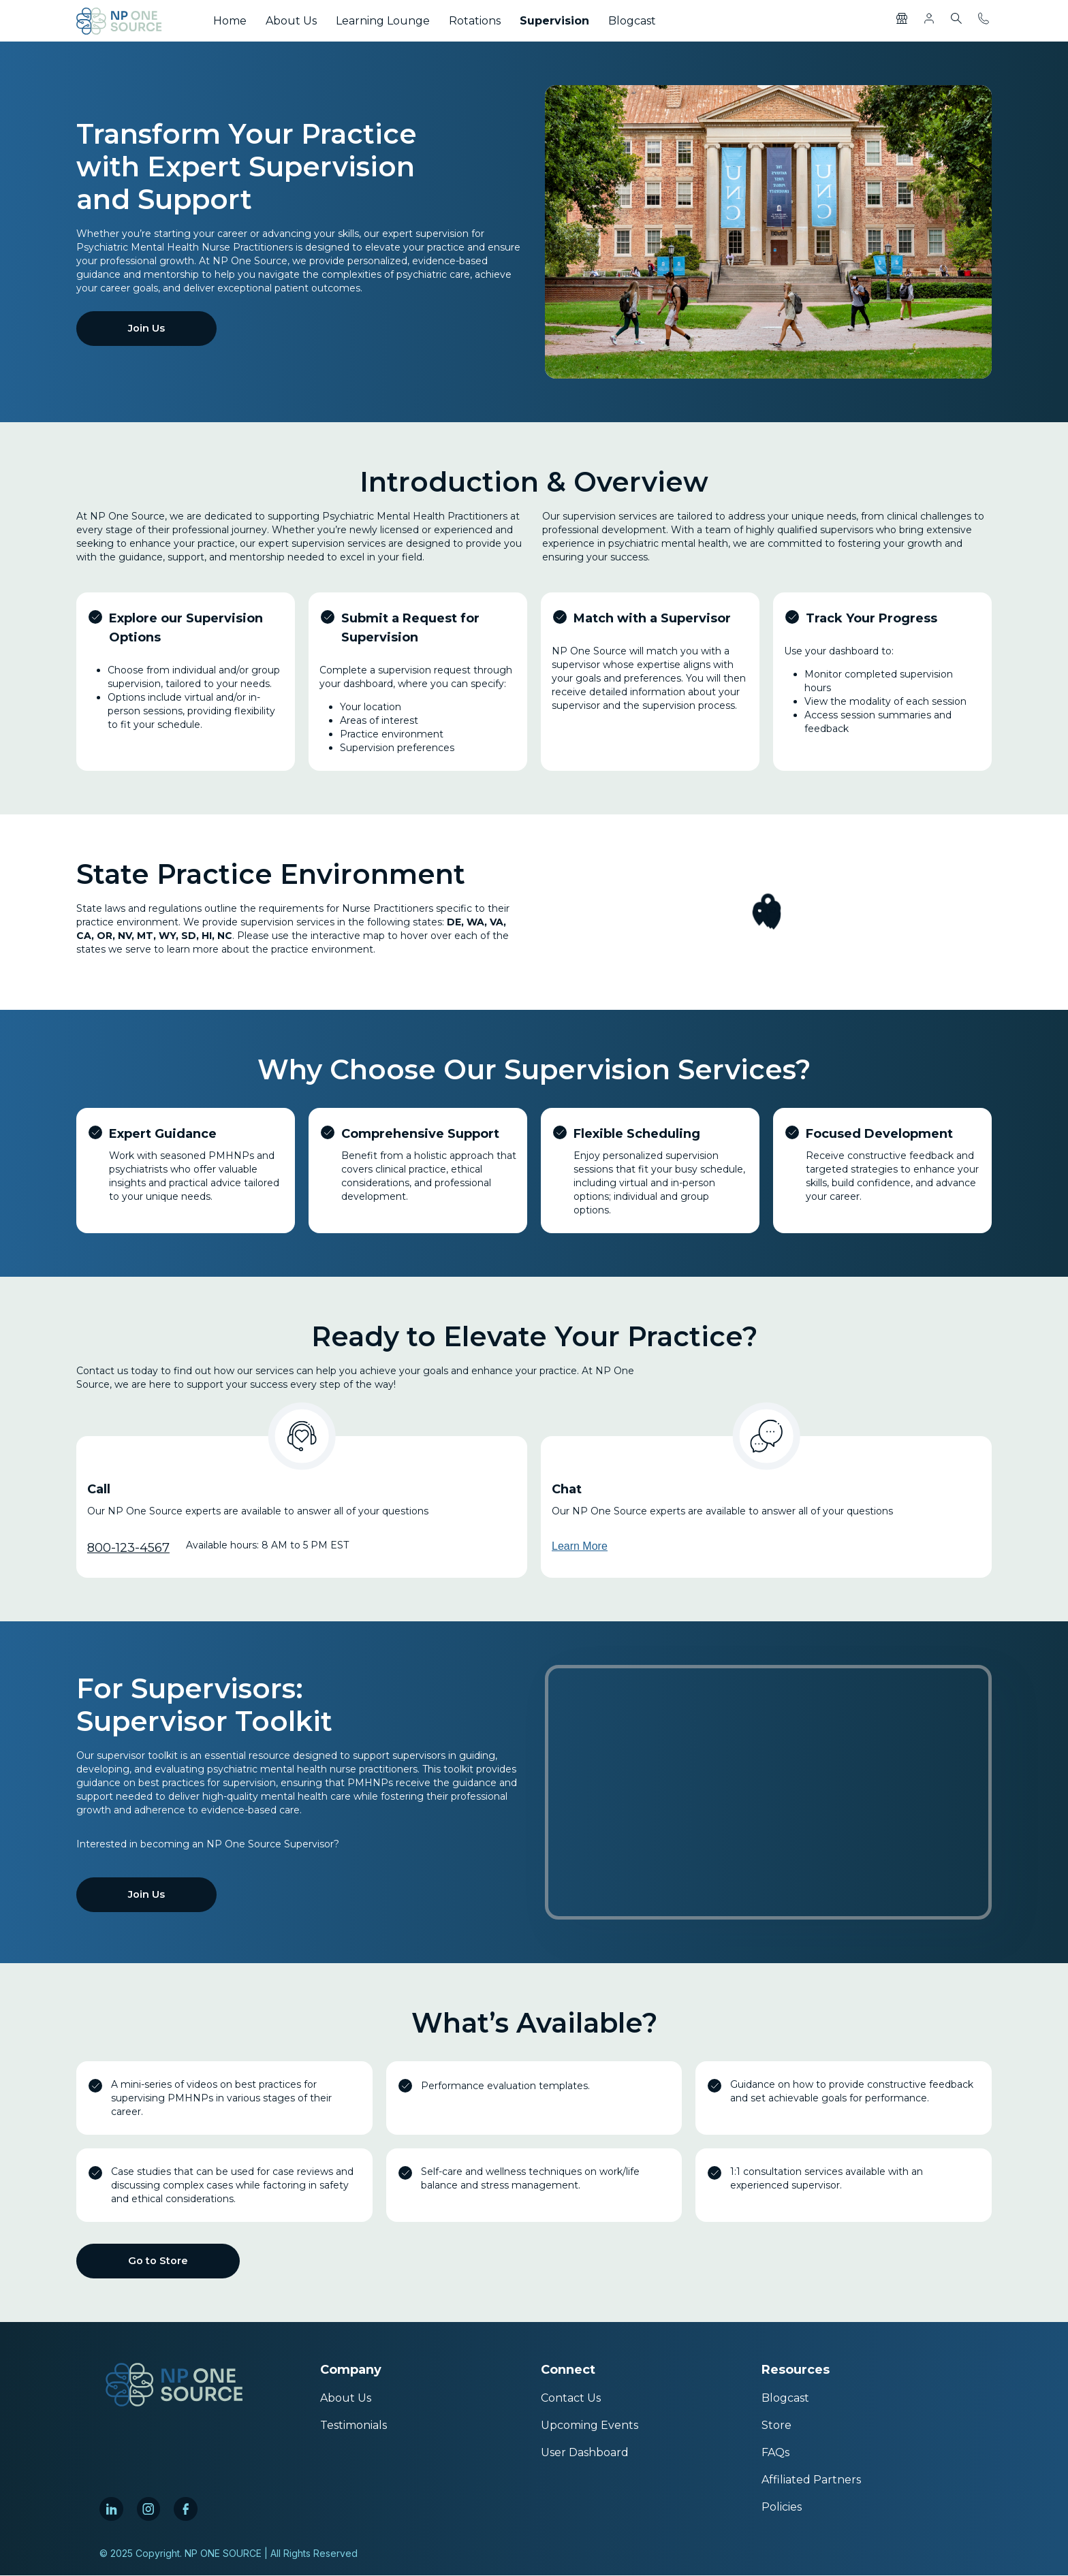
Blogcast (632, 20)
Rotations (475, 20)
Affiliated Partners (811, 2480)
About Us (291, 20)
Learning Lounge (383, 20)
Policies (781, 2507)
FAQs (775, 2453)
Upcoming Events (589, 2425)
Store (776, 2425)
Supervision (554, 20)
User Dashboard (585, 2453)
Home (230, 20)
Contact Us (571, 2398)
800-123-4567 (128, 1547)
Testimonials (353, 2425)
